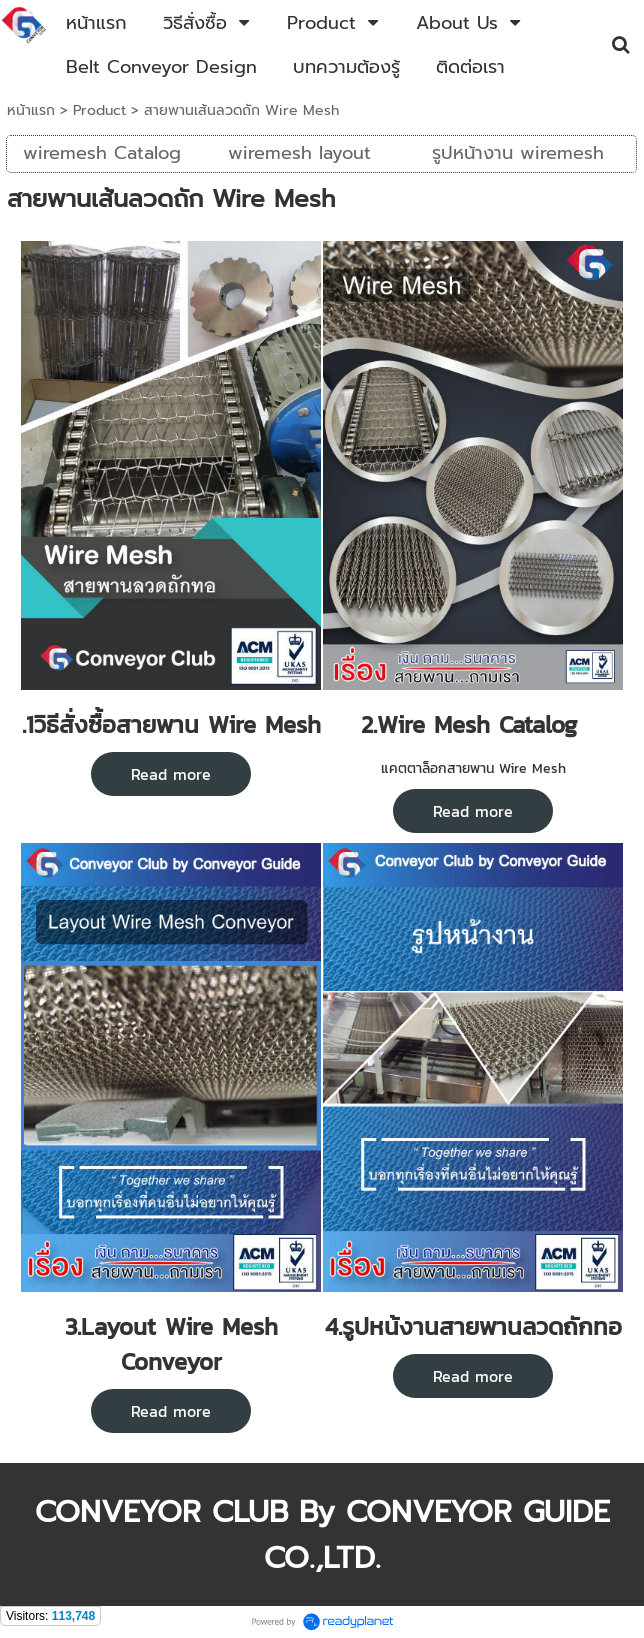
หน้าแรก (31, 110)
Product (99, 110)
